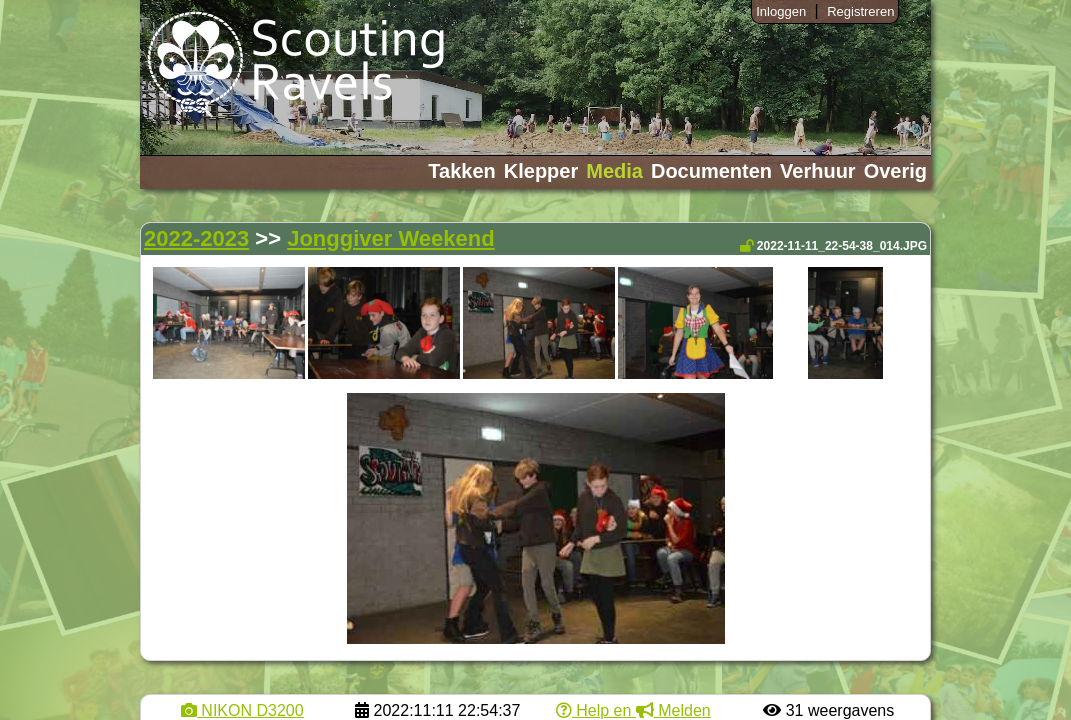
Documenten (711, 171)
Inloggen (781, 11)
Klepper (541, 171)
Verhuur (818, 171)
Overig (895, 171)
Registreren (860, 11)
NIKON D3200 (242, 710)
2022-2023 (196, 238)
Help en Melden (633, 710)
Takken (461, 171)
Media (614, 171)
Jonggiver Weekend (390, 238)
